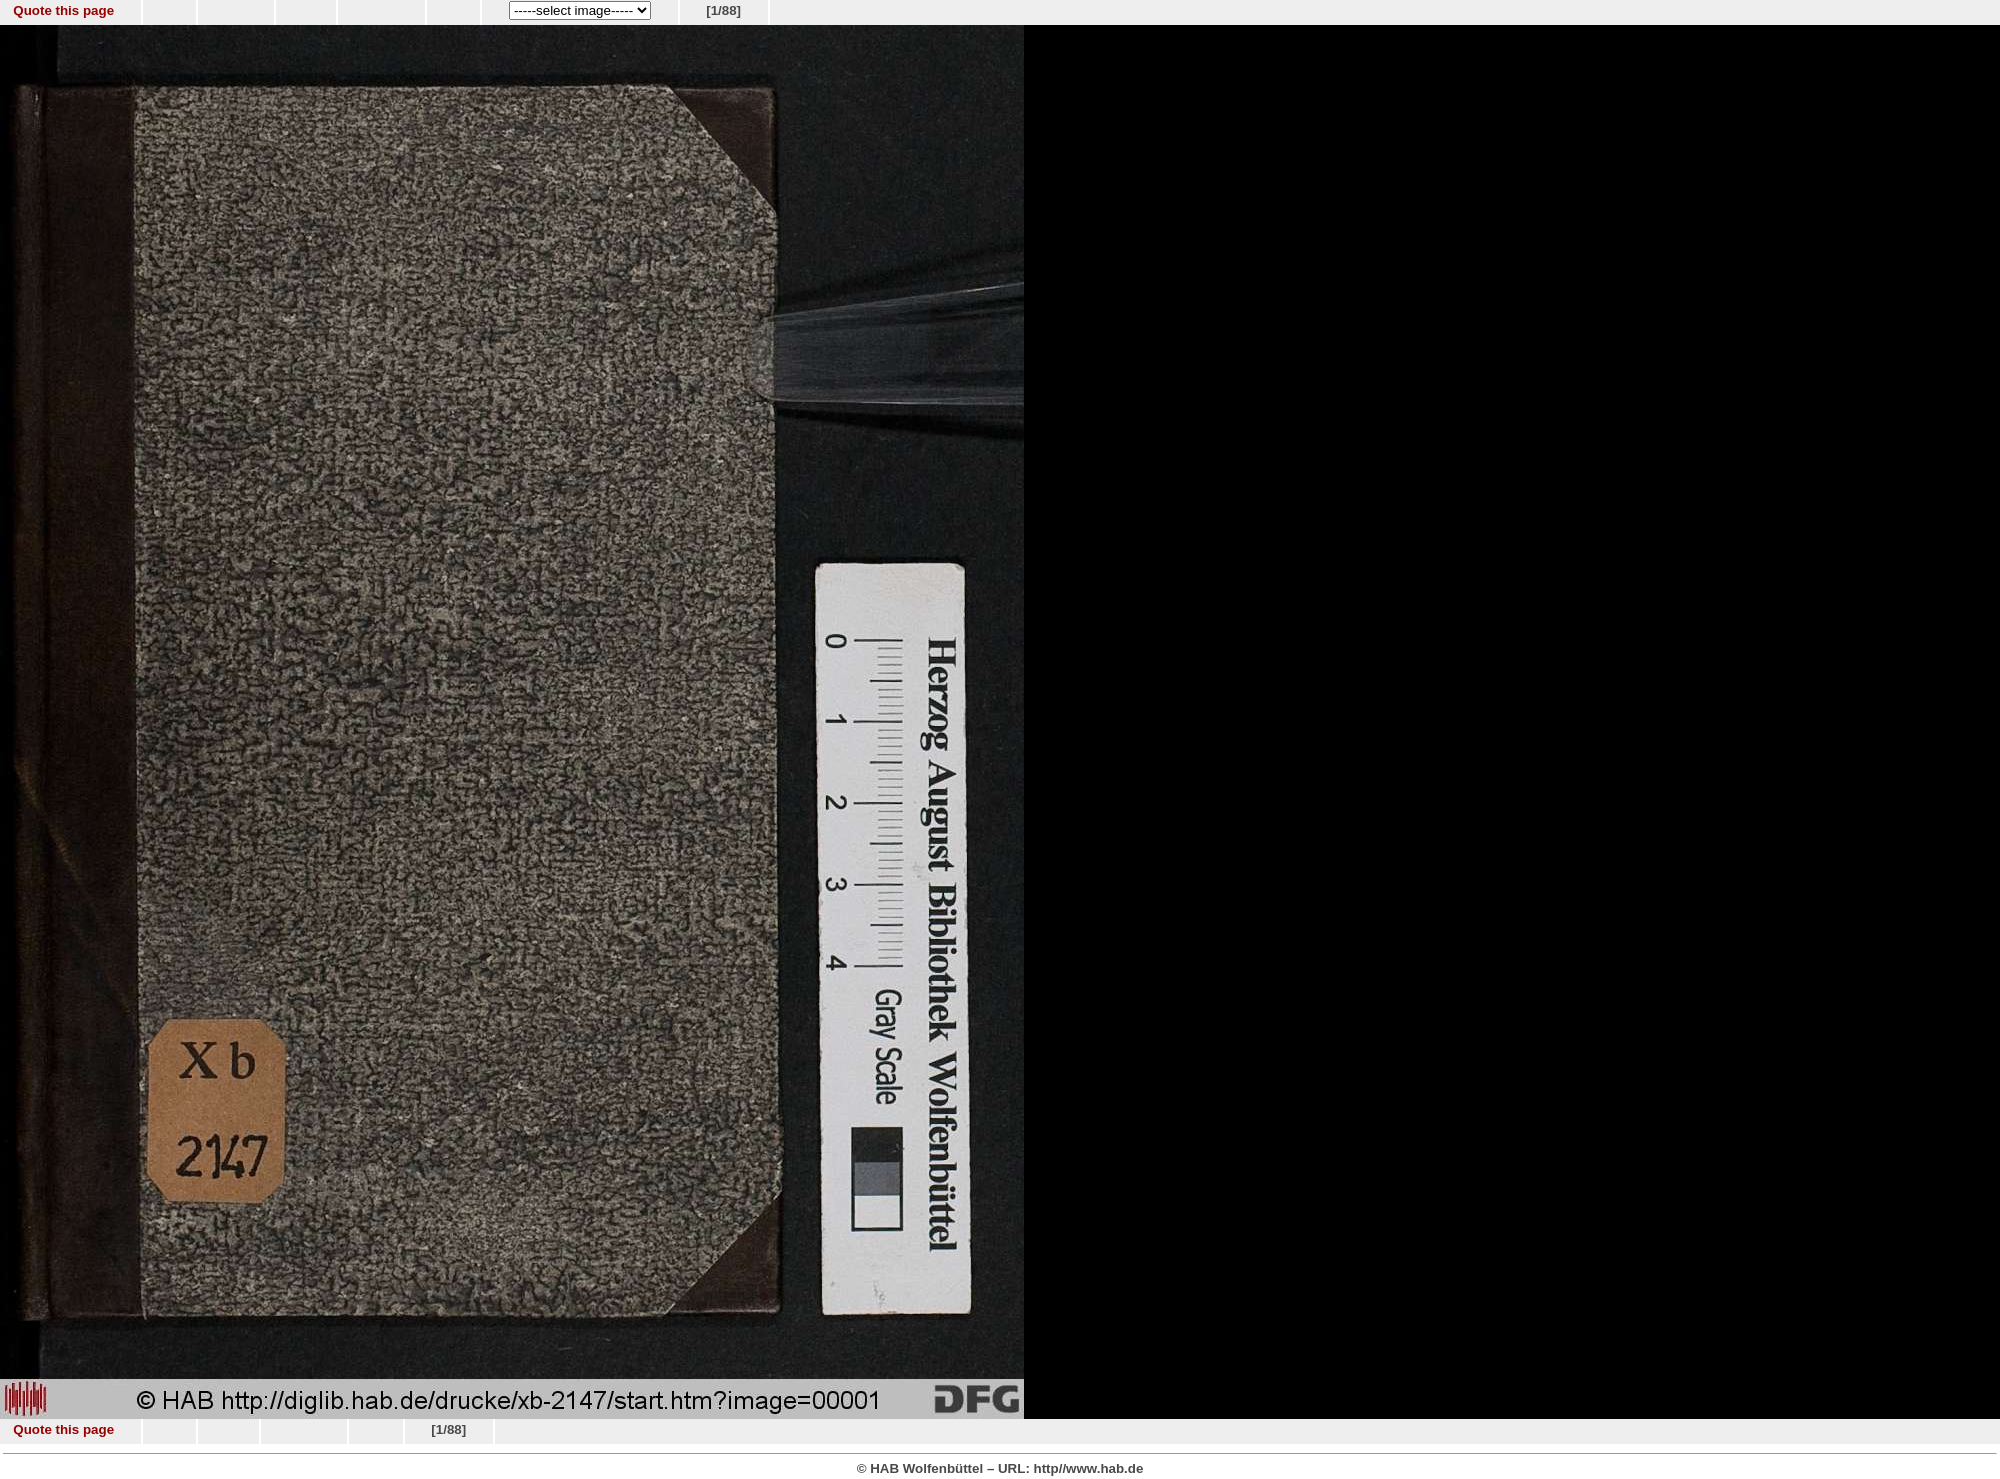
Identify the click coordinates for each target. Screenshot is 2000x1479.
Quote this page (63, 10)
